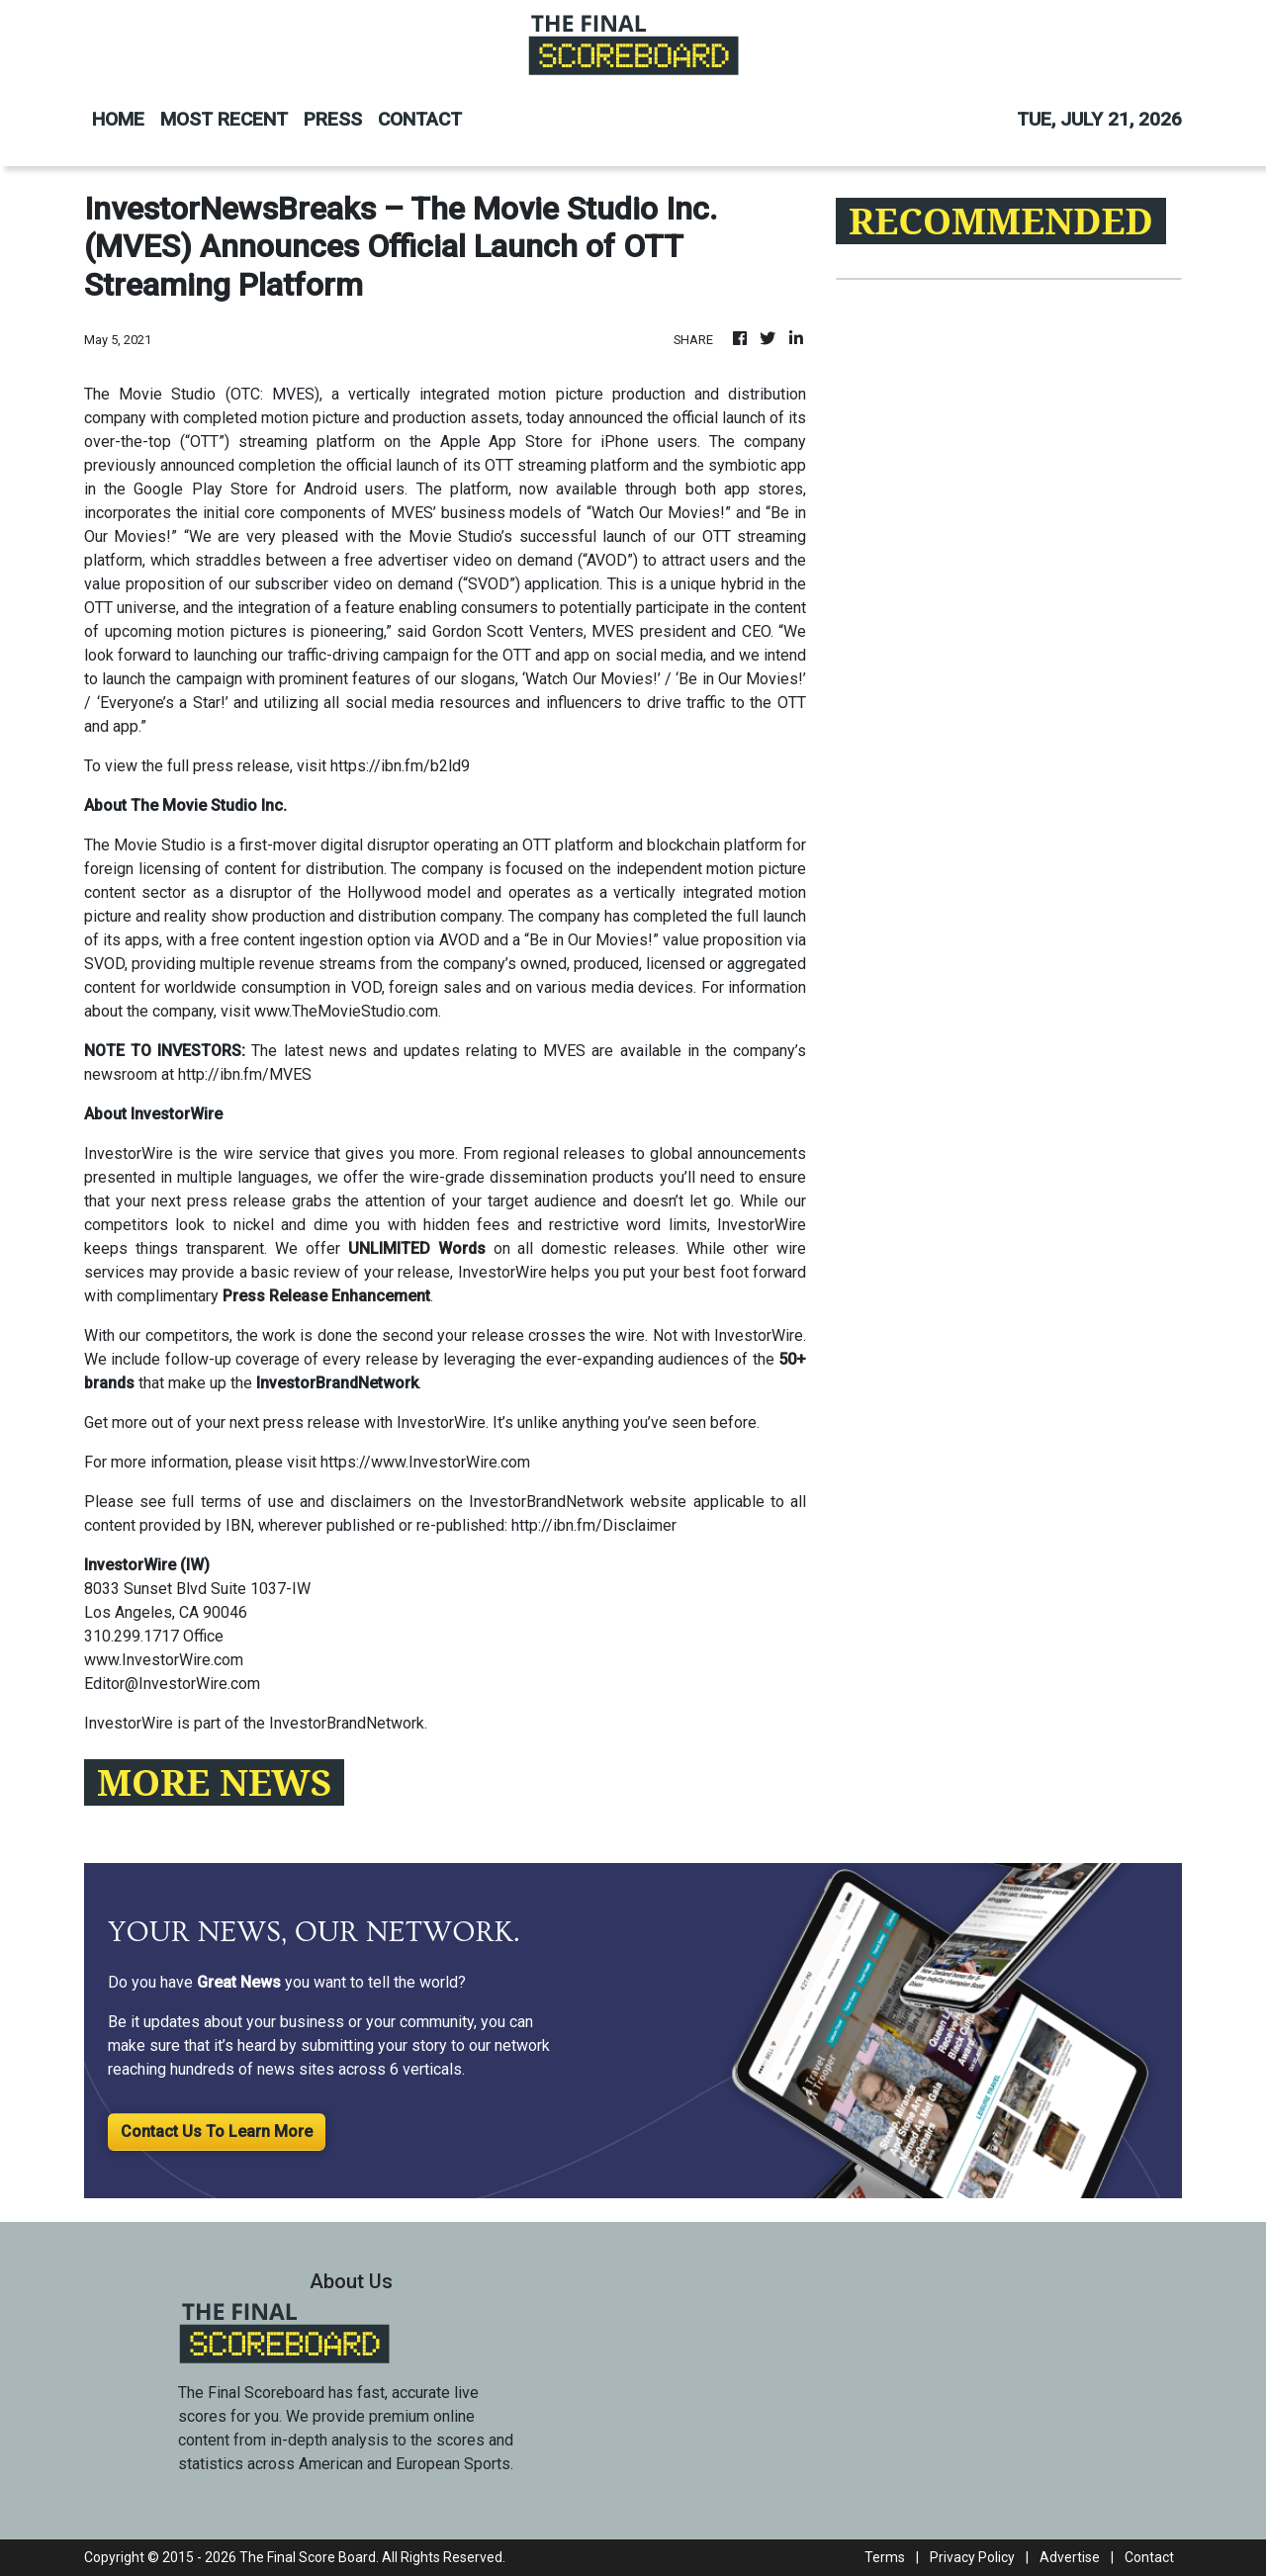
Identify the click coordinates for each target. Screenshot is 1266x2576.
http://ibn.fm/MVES (245, 1074)
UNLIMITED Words (417, 1248)
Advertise (1070, 2557)
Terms (884, 2557)
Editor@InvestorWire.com (172, 1683)
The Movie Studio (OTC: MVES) (201, 394)
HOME (118, 119)
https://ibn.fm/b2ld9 (400, 765)
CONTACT (420, 119)
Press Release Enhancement (326, 1296)
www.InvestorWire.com (163, 1659)
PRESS (333, 119)
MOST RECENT (224, 119)
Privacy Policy (972, 2557)
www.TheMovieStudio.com (346, 1011)
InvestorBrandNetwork (346, 1723)
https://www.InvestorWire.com (425, 1462)
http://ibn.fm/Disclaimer (594, 1525)
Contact (1149, 2557)
